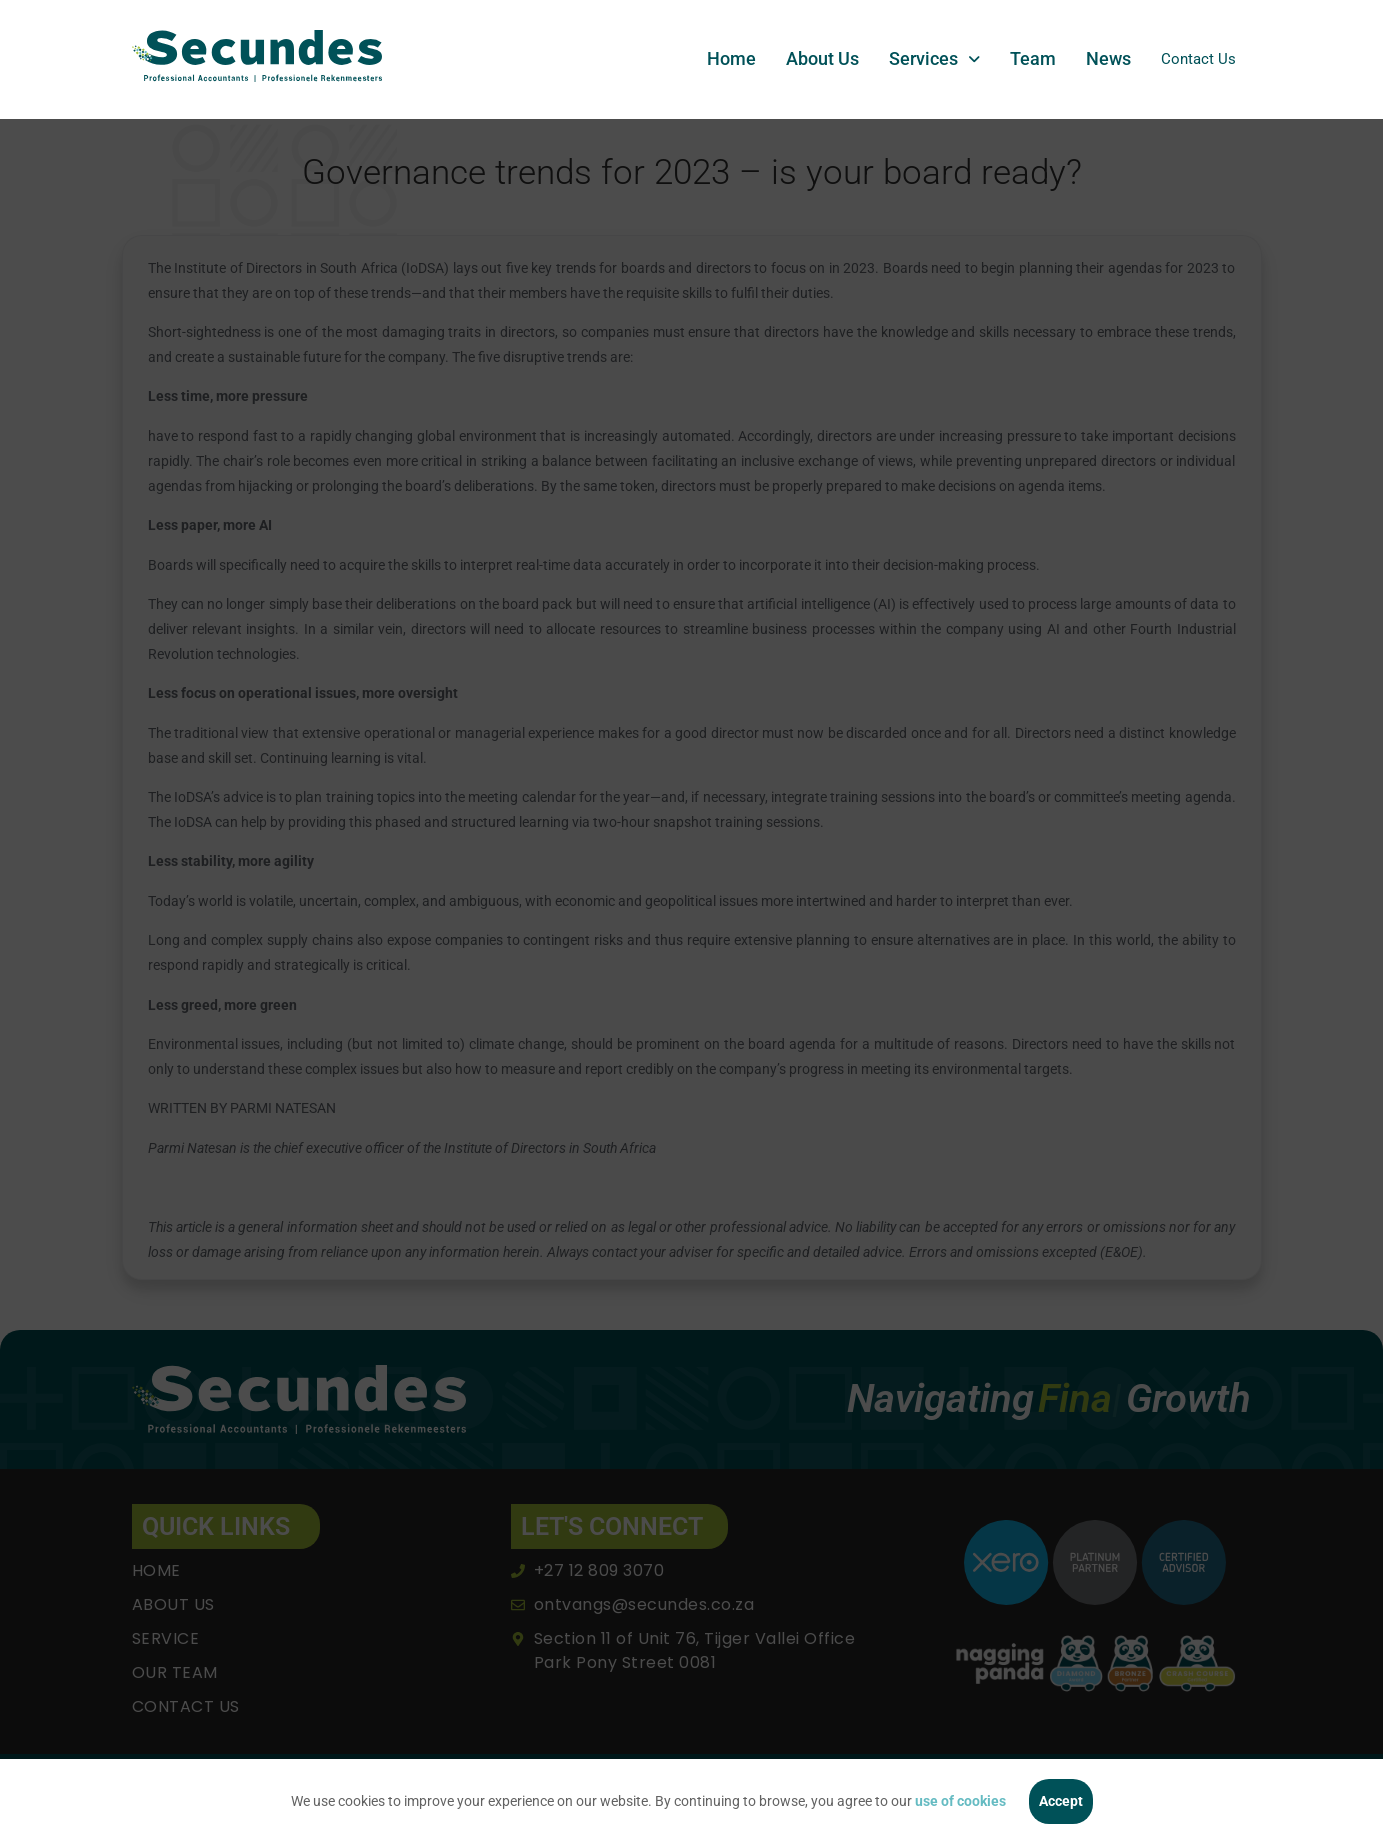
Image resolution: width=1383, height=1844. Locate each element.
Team (1024, 58)
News (1099, 58)
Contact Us (1194, 58)
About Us (813, 58)
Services (925, 58)
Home (722, 58)
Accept (1061, 1801)
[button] (925, 59)
